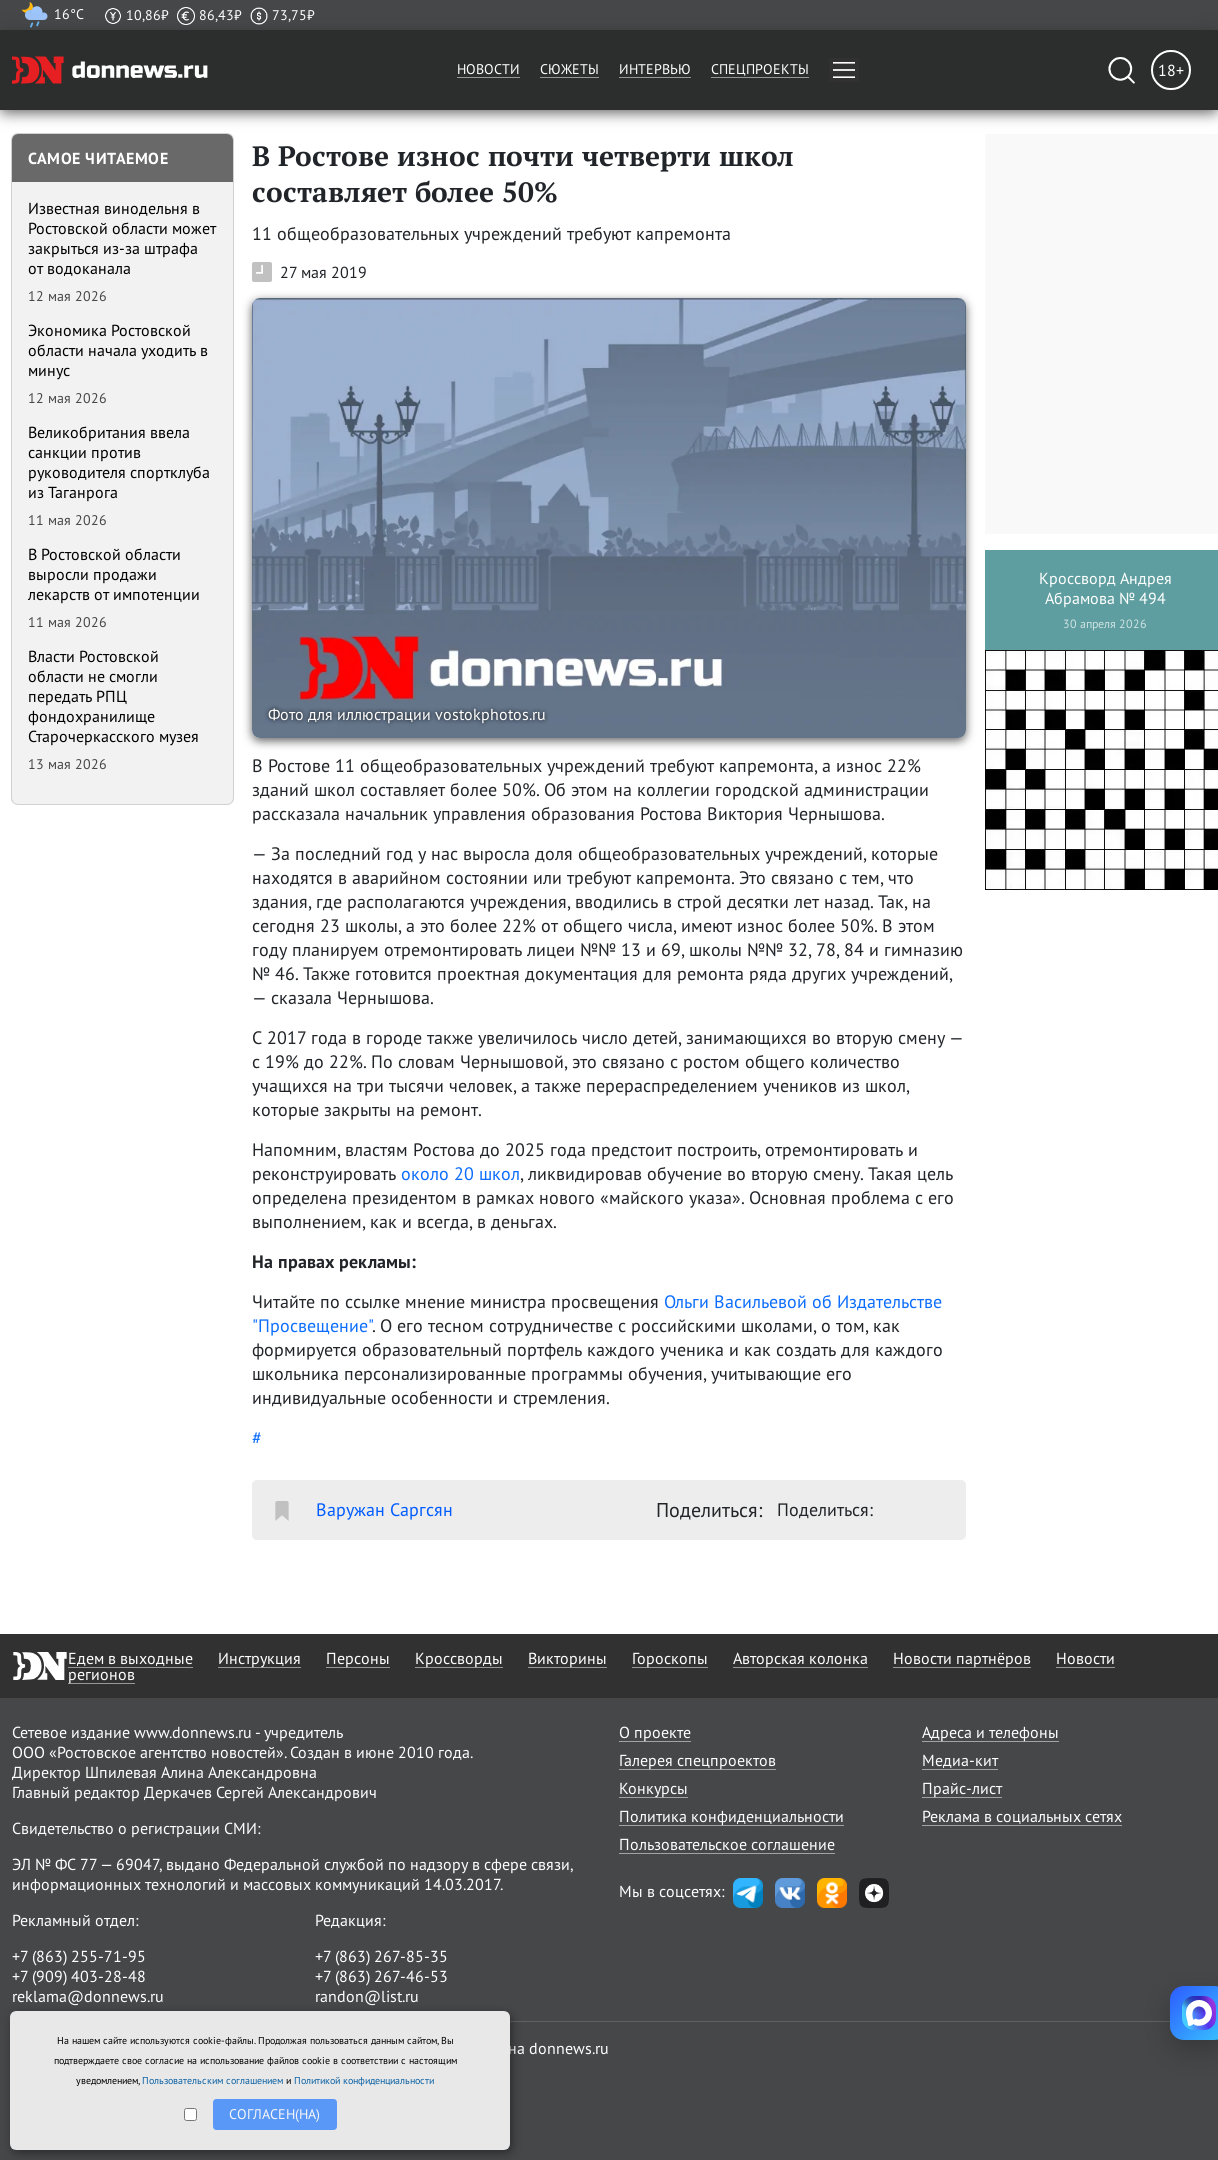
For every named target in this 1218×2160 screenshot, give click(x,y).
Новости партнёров (962, 1658)
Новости (488, 69)
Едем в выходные (130, 1658)
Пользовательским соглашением (212, 2080)
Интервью (655, 69)
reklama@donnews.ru (88, 1996)
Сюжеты (569, 69)
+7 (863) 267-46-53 (381, 1976)
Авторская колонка (800, 1658)
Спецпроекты (760, 69)
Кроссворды (459, 1658)
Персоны (358, 1658)
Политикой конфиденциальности (364, 2080)
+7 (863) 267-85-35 (381, 1956)
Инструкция (259, 1658)
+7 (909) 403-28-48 (79, 1976)
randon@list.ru (367, 1996)
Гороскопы (670, 1658)
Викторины (567, 1658)
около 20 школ (460, 1173)
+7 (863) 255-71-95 (79, 1956)
